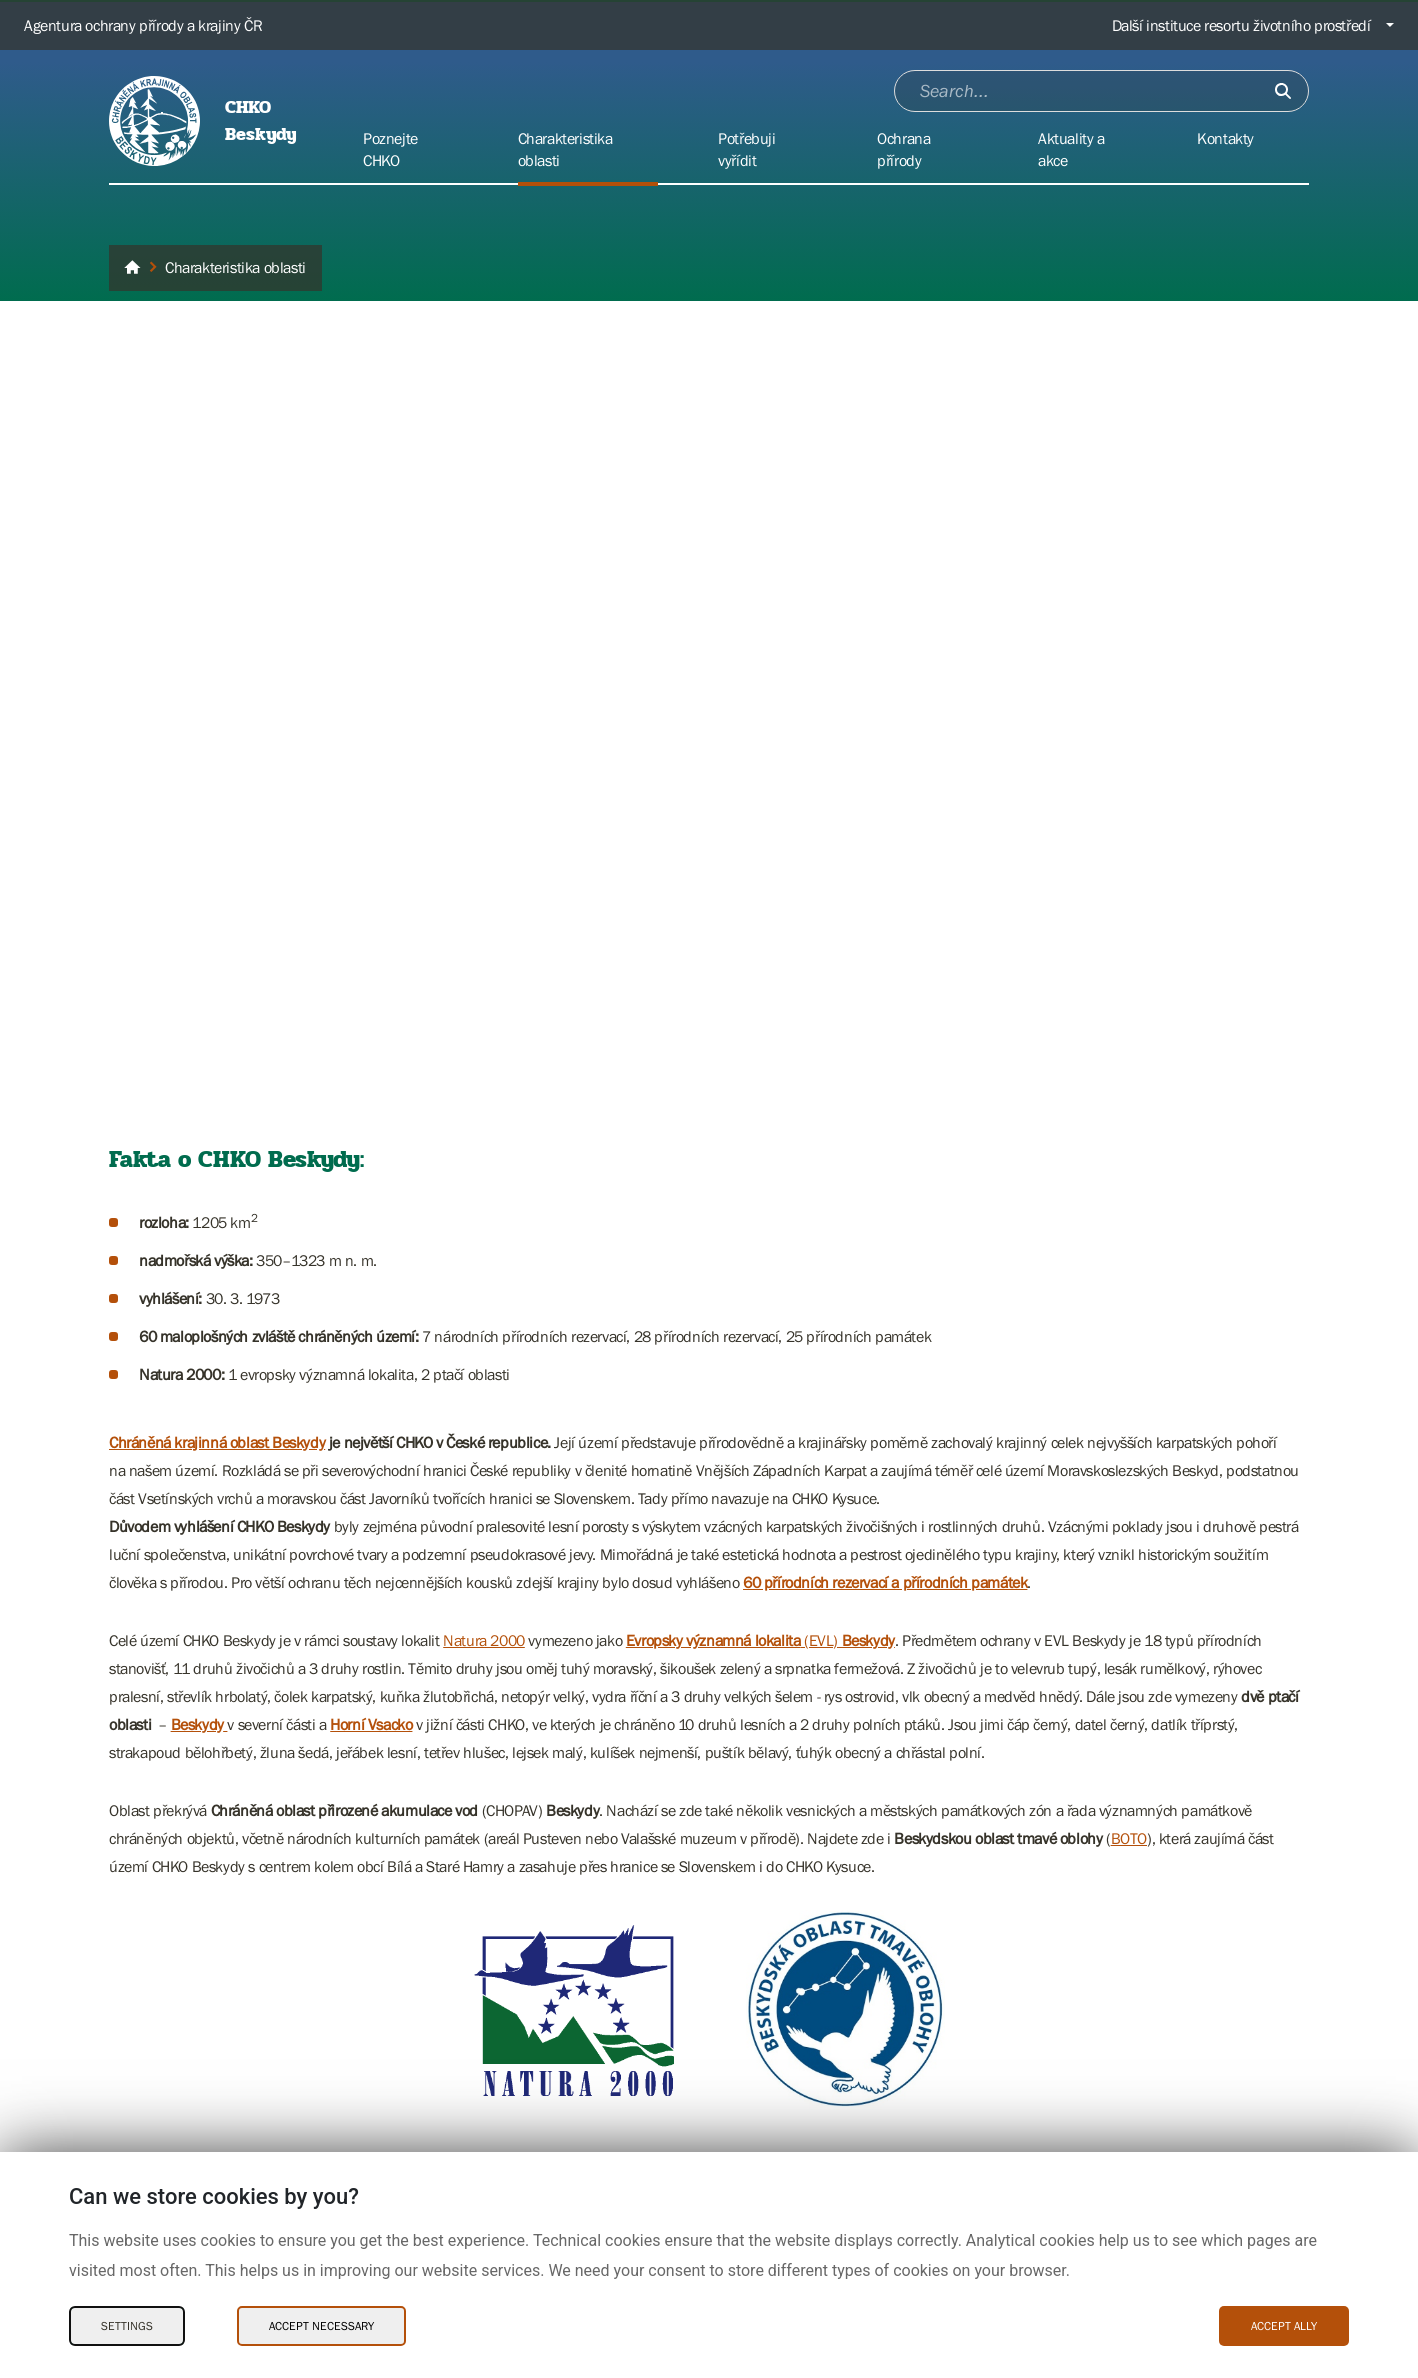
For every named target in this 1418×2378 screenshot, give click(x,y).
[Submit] (1283, 91)
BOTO (1129, 1838)
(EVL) (760, 1640)
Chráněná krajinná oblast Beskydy (217, 1442)
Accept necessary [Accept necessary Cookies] (321, 2326)
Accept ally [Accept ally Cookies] (1284, 2326)
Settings (127, 2326)
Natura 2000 (484, 1640)
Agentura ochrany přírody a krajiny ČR (143, 25)
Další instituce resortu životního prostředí (1241, 25)
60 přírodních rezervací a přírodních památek (885, 1582)
